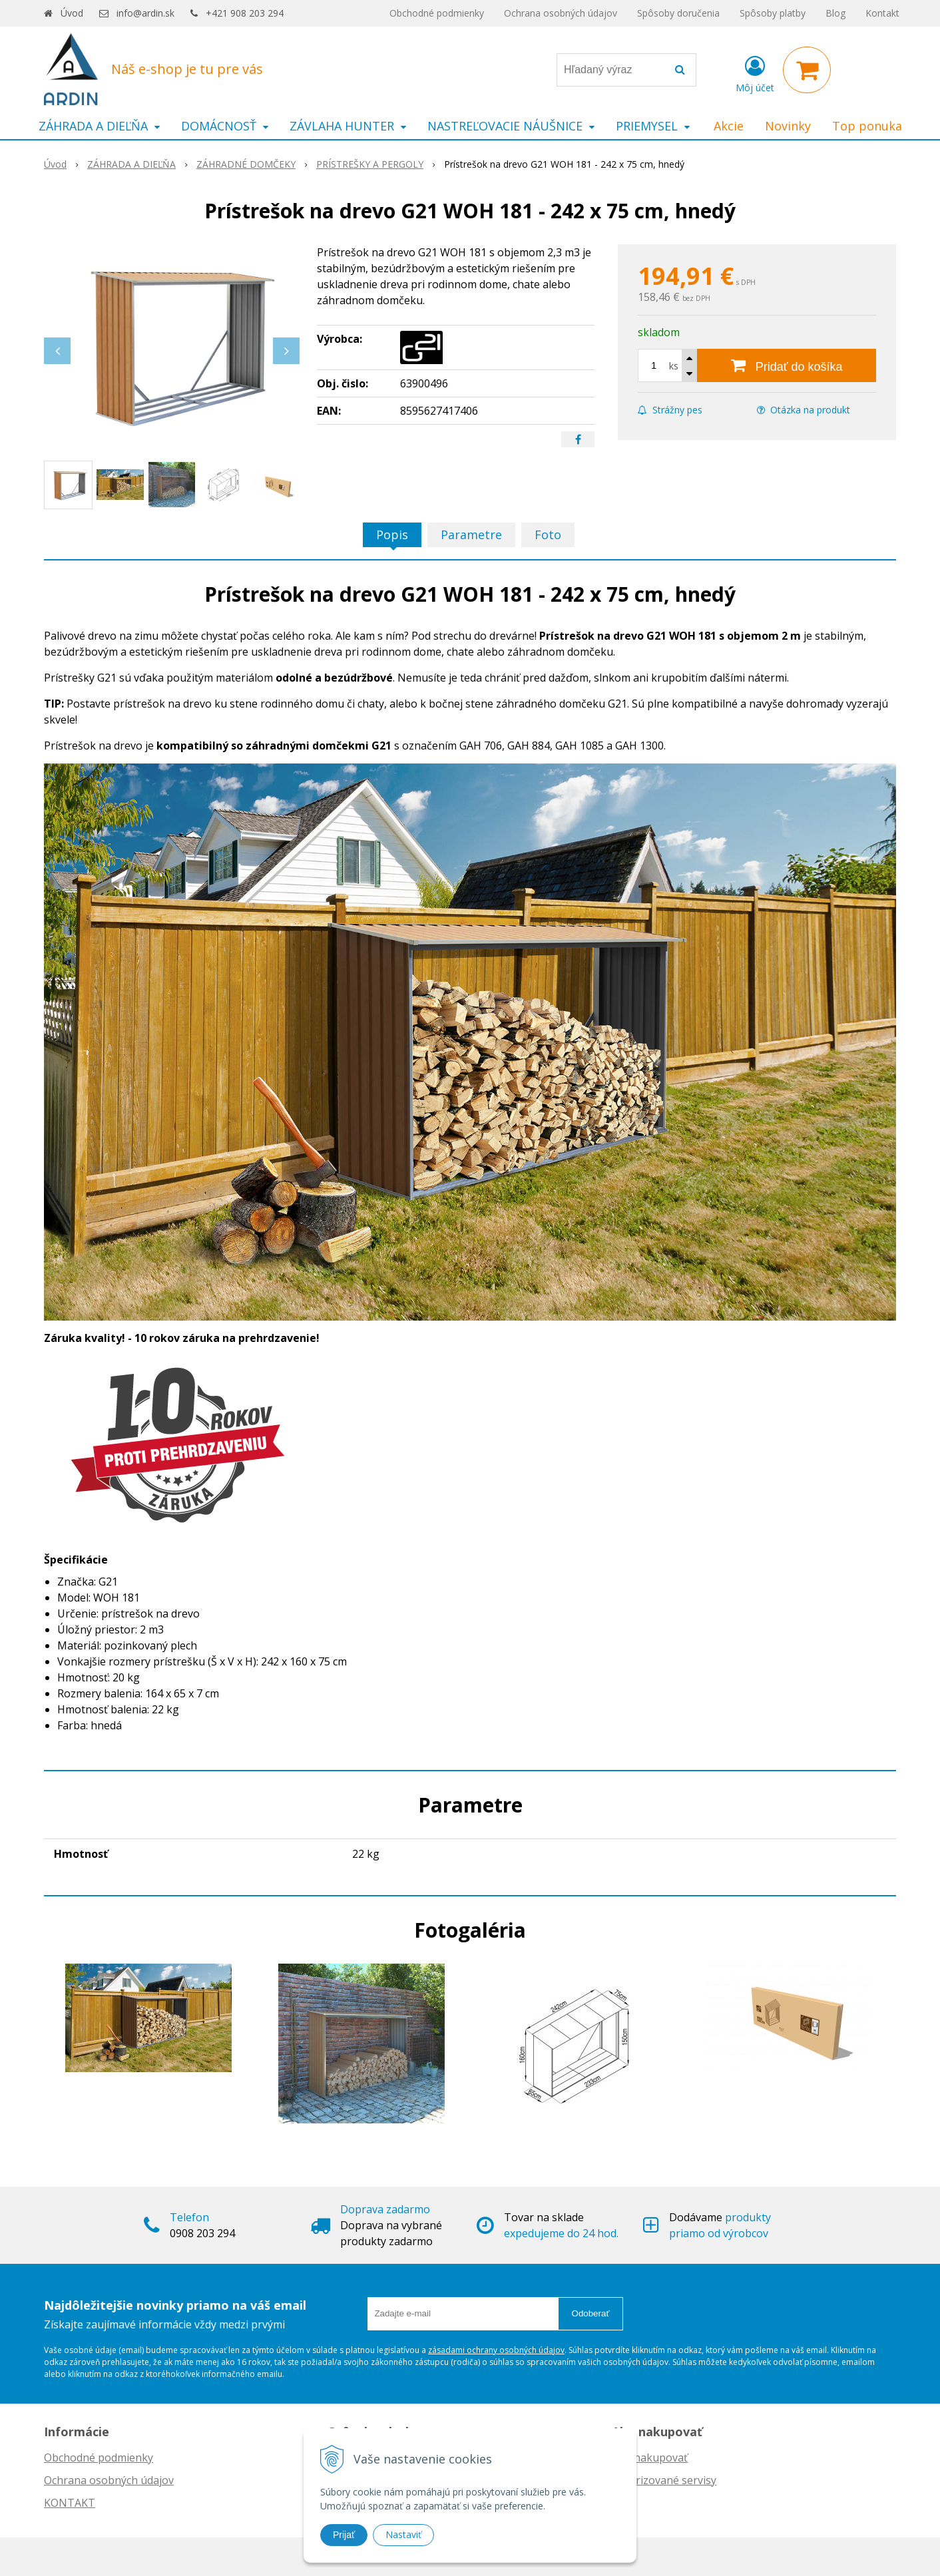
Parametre (471, 534)
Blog (835, 13)
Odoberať (591, 2313)
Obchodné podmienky (436, 13)
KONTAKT (69, 2502)
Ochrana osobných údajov (560, 13)
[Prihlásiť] (755, 73)
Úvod (72, 13)
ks (673, 365)
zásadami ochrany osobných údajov (496, 2350)
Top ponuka (867, 126)
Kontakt (882, 13)
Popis (392, 534)
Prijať (344, 2534)
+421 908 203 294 (245, 13)
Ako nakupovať (650, 2457)
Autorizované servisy (664, 2480)
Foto (548, 534)
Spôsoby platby (773, 13)
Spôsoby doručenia (678, 13)
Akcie (729, 126)
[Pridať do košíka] (786, 365)
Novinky (788, 126)
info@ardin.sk (145, 13)
